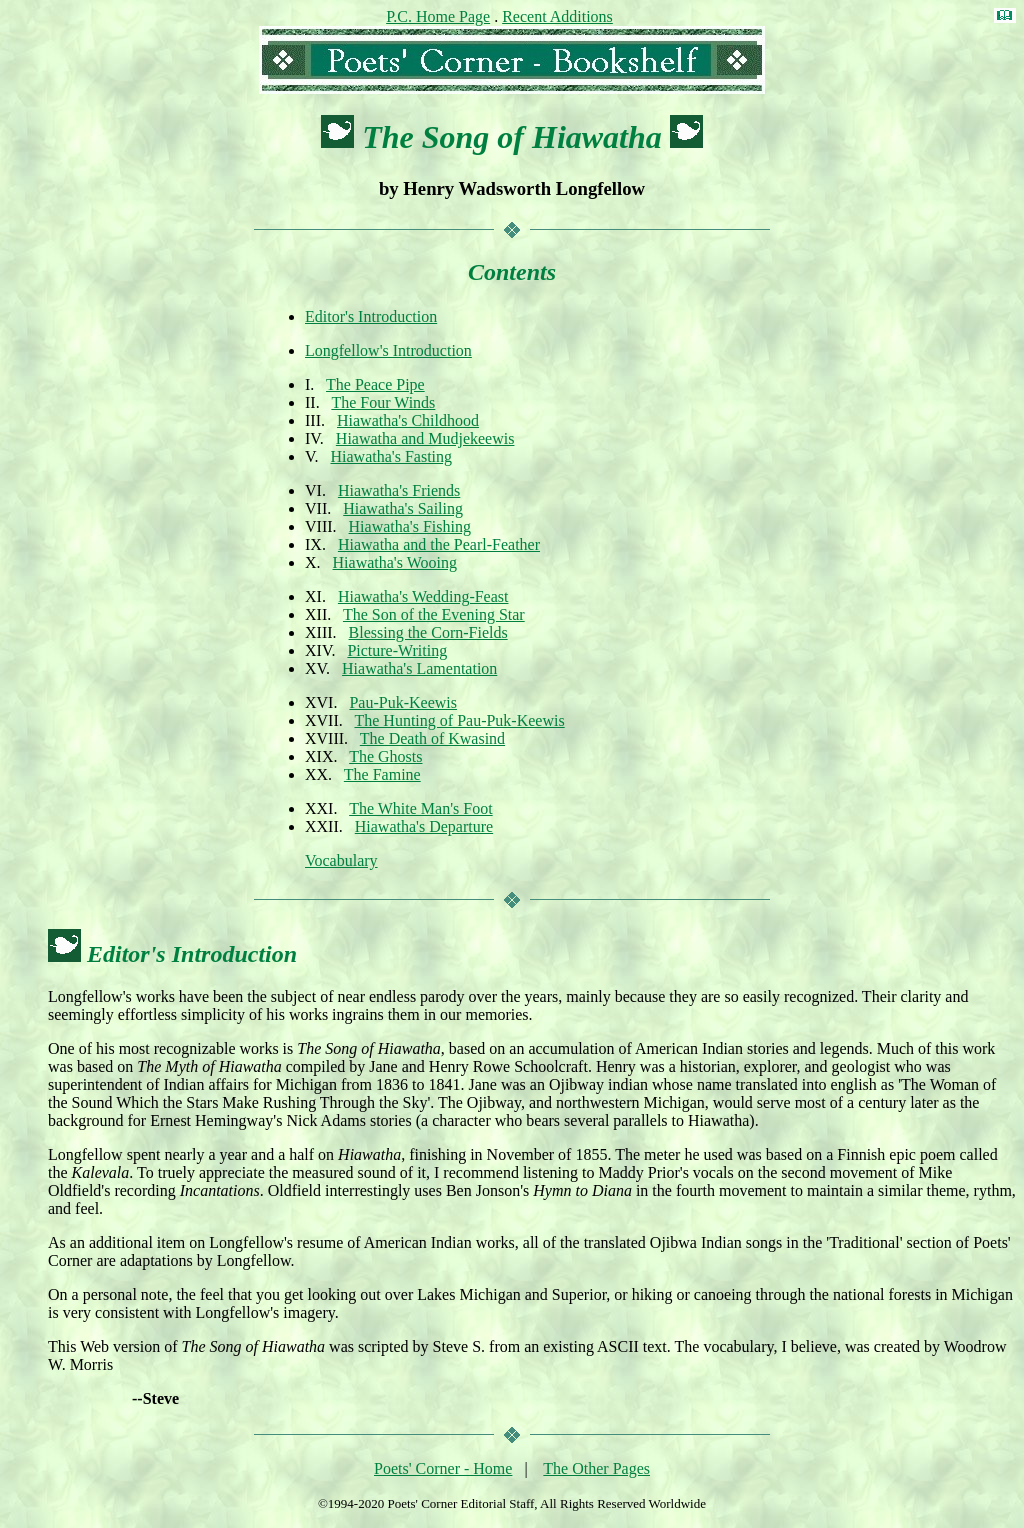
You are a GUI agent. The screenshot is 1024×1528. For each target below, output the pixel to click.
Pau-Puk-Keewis (403, 702)
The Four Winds (383, 402)
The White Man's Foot (420, 808)
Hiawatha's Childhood (408, 420)
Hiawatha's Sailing (403, 508)
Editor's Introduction (371, 316)
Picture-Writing (397, 650)
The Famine (382, 774)
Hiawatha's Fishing (410, 526)
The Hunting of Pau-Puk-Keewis (459, 720)
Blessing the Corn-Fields (428, 632)
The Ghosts (385, 756)
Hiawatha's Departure (424, 826)
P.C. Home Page (438, 16)
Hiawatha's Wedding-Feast (423, 596)
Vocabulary (341, 860)
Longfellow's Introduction (388, 350)
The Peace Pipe (375, 384)
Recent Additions (557, 16)
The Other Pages (596, 1468)
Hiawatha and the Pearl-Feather (439, 544)
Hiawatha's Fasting (392, 456)
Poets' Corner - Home (443, 1468)
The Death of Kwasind (432, 738)
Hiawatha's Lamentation (419, 668)
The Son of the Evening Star (434, 614)
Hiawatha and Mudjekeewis (425, 438)
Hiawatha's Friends (399, 490)
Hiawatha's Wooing (395, 562)
